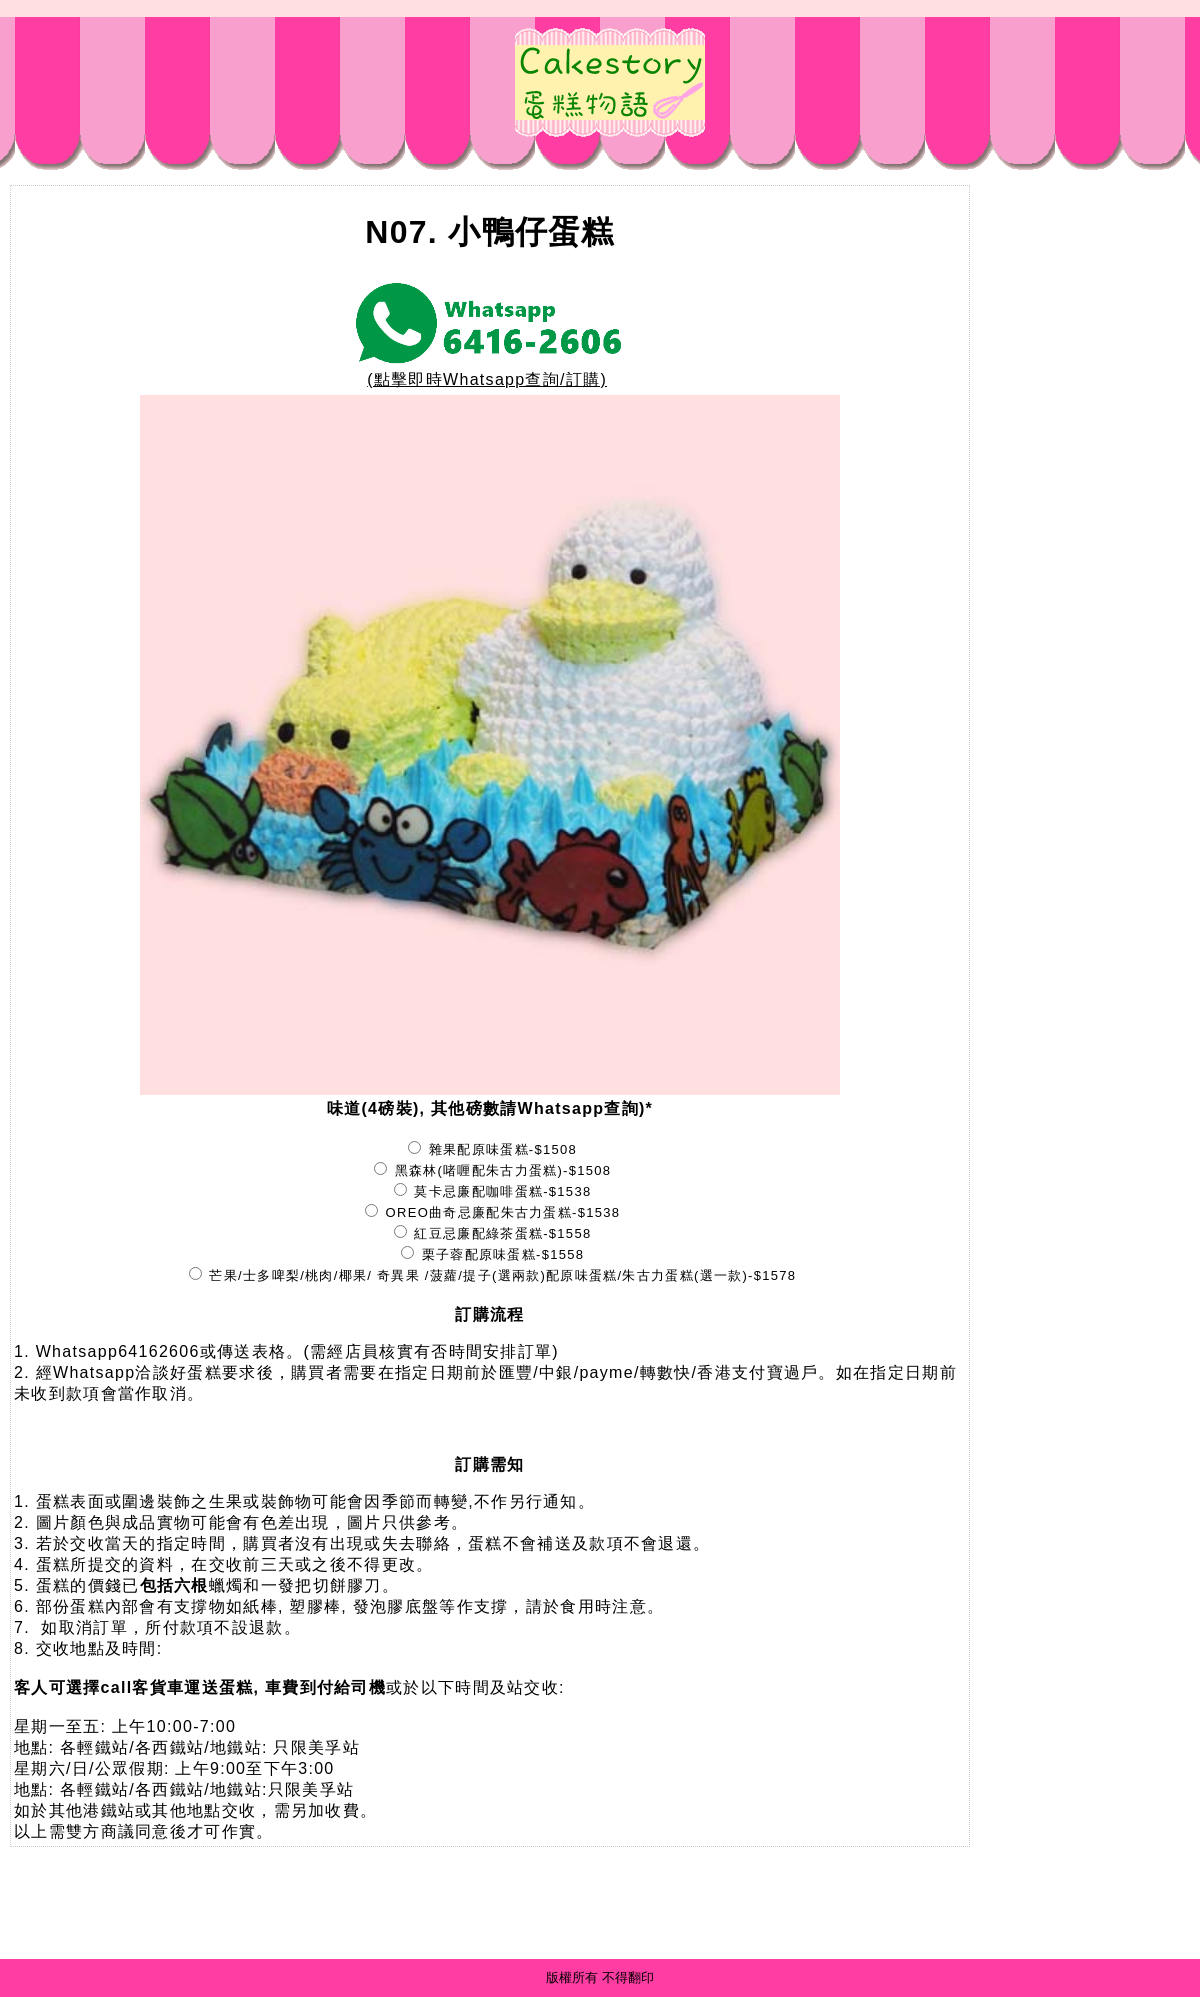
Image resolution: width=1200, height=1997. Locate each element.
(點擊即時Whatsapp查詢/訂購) (490, 372)
